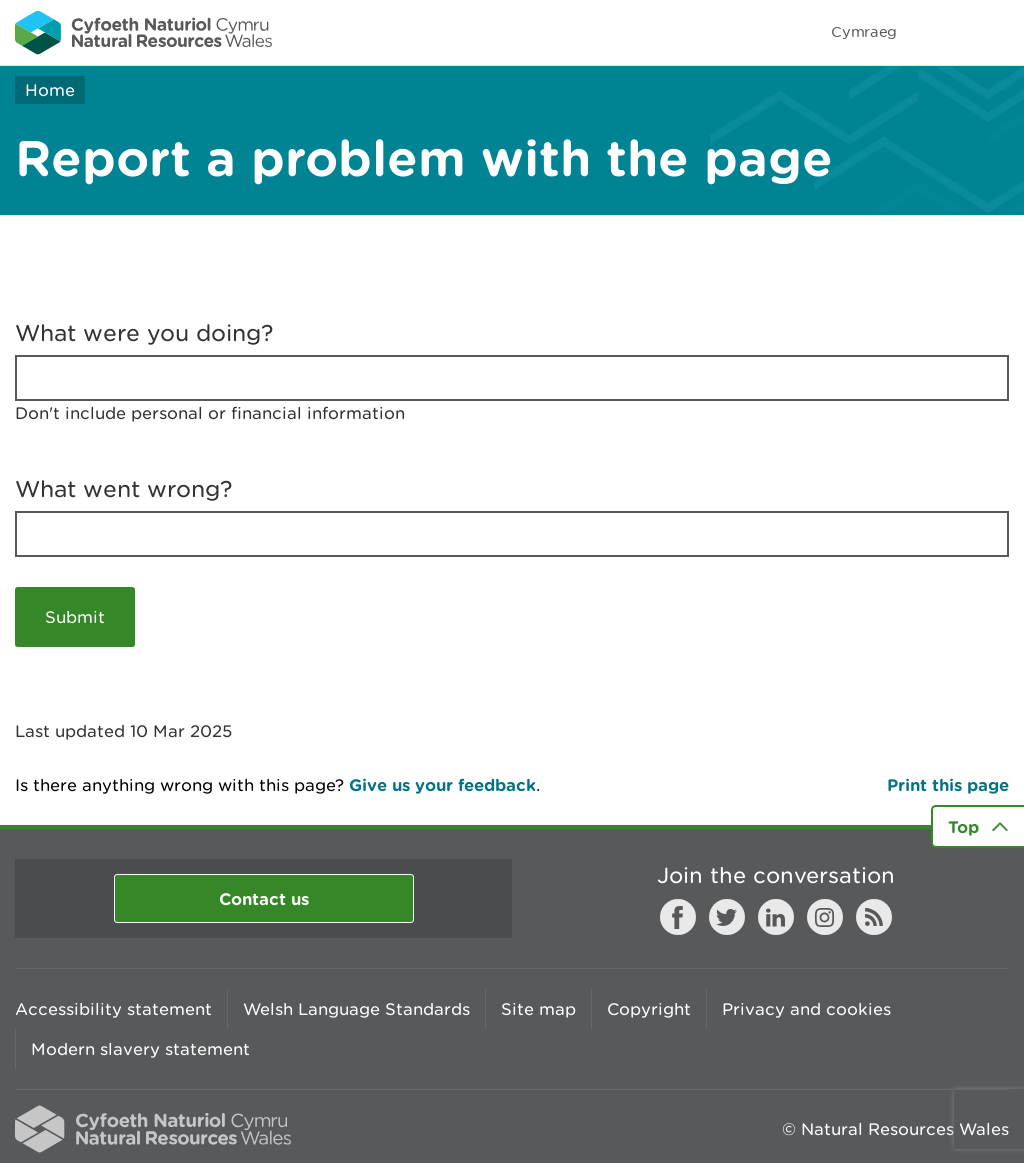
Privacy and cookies (806, 1009)
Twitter (727, 917)
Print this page (948, 784)
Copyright (649, 1009)
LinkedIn (776, 917)
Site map (538, 1009)
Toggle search (940, 32)
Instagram (825, 917)
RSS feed (874, 917)
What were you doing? (144, 333)
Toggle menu (996, 32)
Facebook (678, 917)
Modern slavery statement (140, 1049)
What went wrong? (124, 489)
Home (50, 90)
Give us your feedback (442, 784)
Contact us (264, 898)
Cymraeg (864, 31)
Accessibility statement (113, 1009)
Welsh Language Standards (356, 1009)
